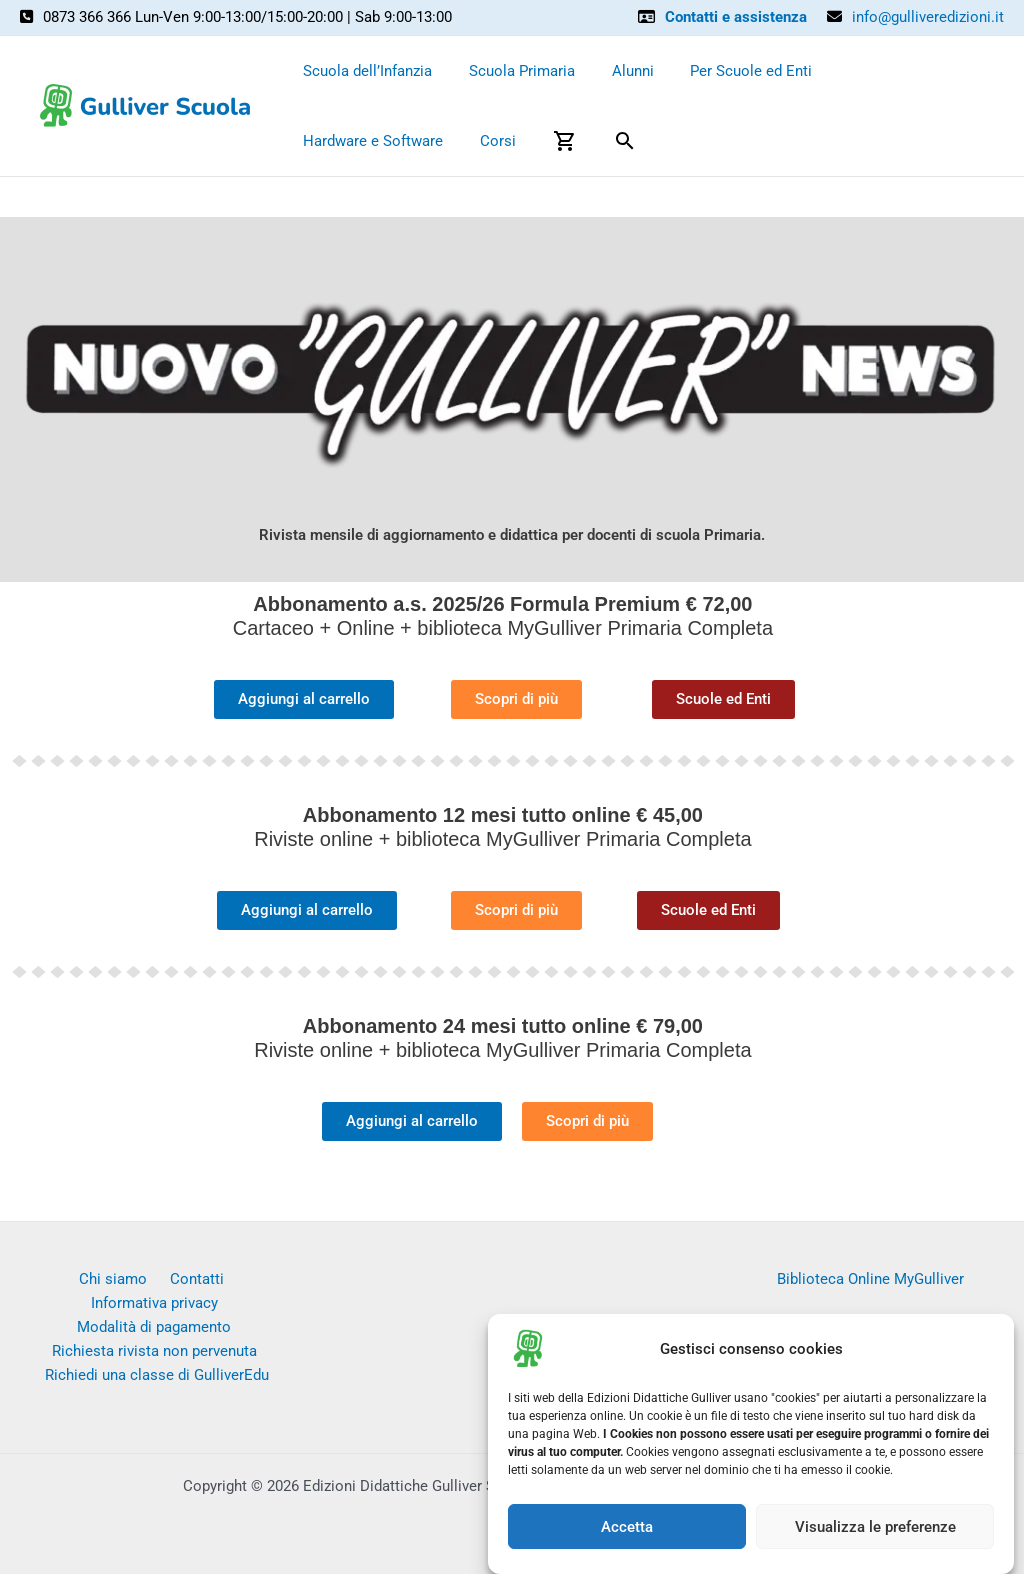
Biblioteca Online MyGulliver (870, 1279)
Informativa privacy (226, 1279)
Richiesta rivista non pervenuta (154, 1328)
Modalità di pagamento (154, 1303)
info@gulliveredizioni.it (928, 17)
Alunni (616, 71)
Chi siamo (45, 1279)
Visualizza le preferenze (875, 1533)
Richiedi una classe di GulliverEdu (158, 1353)
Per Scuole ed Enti (728, 71)
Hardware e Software (889, 71)
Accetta (627, 1533)
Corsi (318, 141)
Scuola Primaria (512, 71)
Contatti (121, 1279)
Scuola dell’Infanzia (364, 71)
